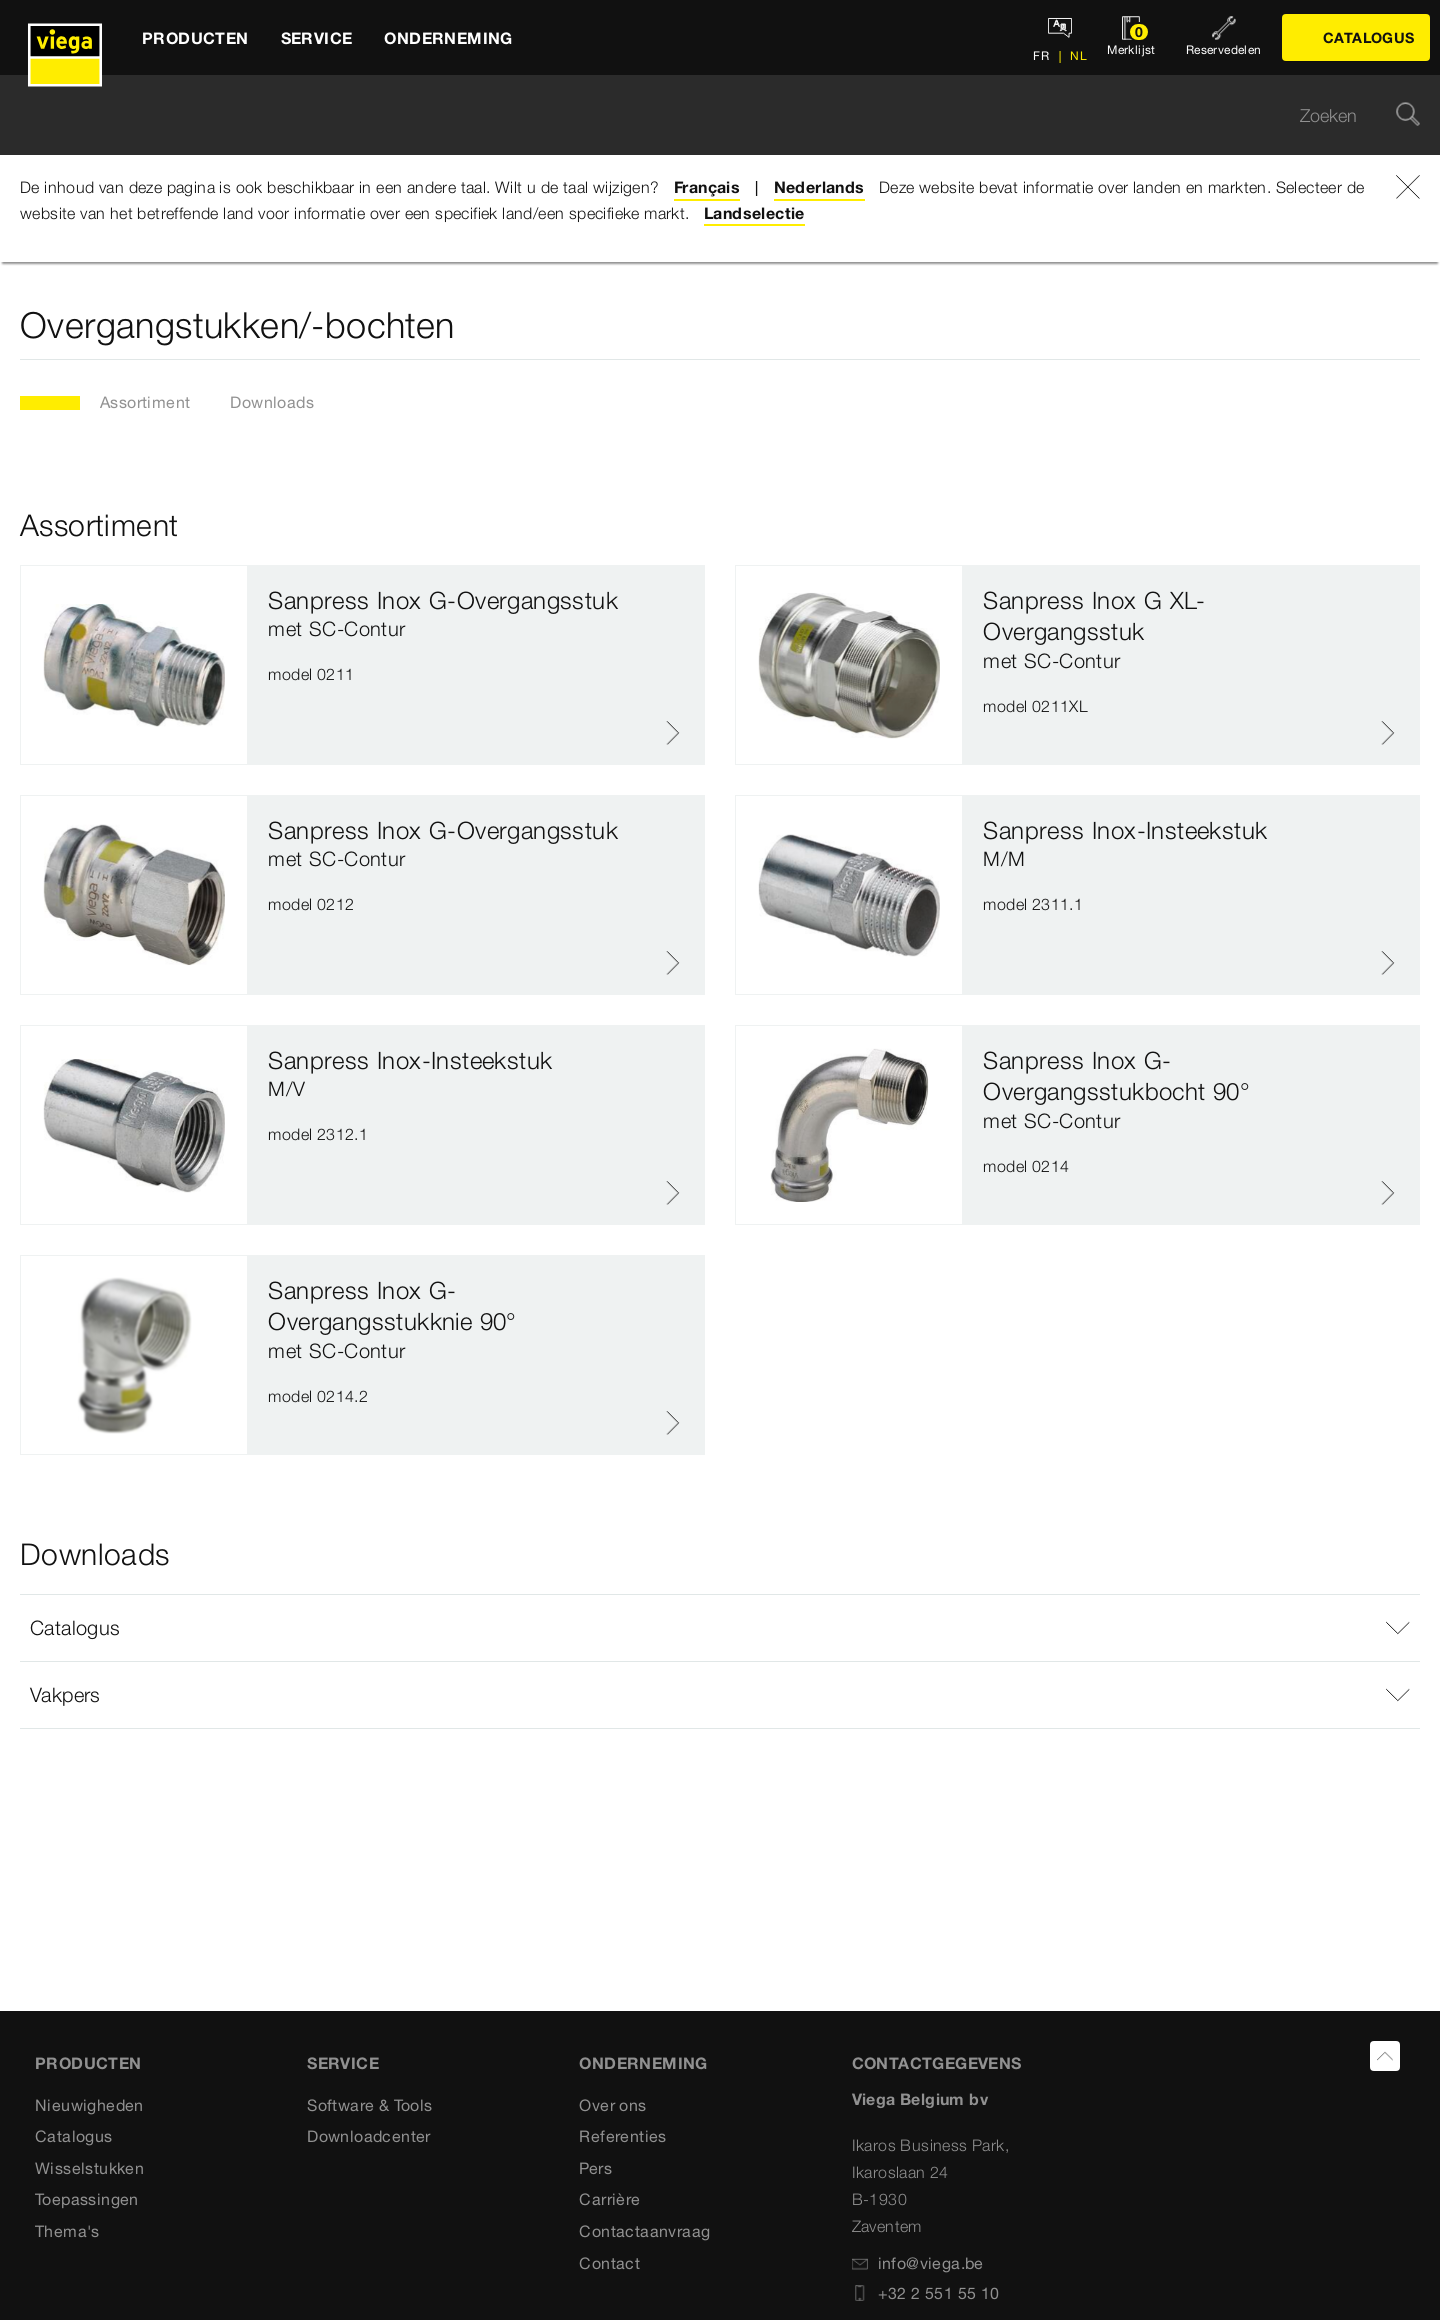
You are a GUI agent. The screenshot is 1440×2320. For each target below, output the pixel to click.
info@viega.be (918, 2263)
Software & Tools (369, 2105)
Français (707, 187)
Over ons (612, 2105)
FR (1041, 55)
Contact (609, 2263)
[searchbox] (703, 115)
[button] (720, 1628)
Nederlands (819, 187)
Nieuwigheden (89, 2105)
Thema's (67, 2231)
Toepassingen (87, 2199)
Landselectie (754, 213)
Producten (88, 2063)
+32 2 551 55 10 (926, 2293)
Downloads (272, 402)
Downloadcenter (369, 2136)
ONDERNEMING (643, 2063)
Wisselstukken (89, 2168)
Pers (595, 2168)
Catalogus (74, 2136)
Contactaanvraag (644, 2231)
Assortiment (145, 402)
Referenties (622, 2136)
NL (1077, 55)
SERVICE (343, 2063)
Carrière (609, 2199)
